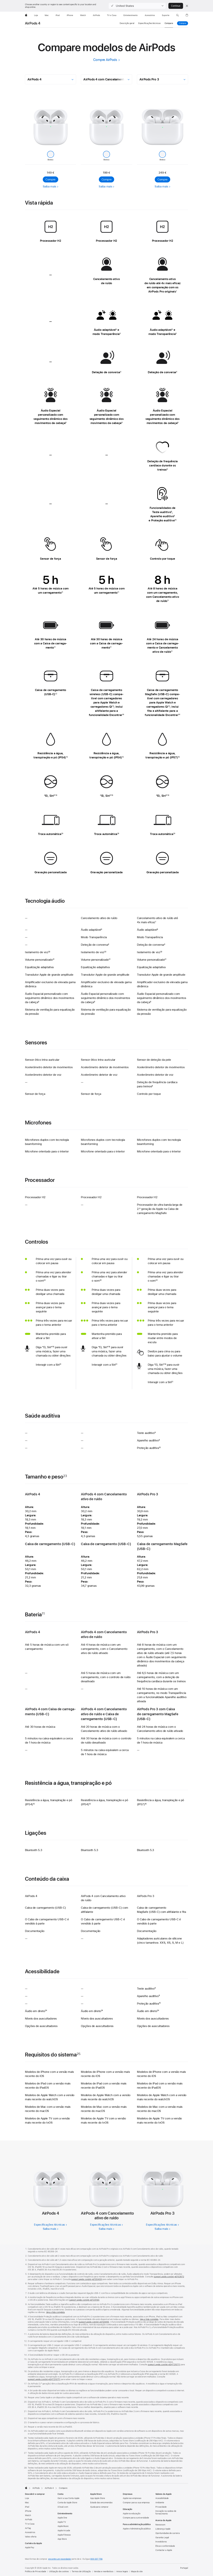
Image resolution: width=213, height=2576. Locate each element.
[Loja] (36, 15)
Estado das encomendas (101, 2502)
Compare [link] (169, 23)
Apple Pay (29, 2547)
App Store (62, 2539)
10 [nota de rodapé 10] (175, 520)
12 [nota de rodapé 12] (56, 694)
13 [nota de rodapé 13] (113, 706)
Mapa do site (137, 2571)
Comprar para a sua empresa (136, 2502)
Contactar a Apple (163, 2550)
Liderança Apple (162, 2529)
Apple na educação (131, 2513)
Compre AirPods (105, 60)
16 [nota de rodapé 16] (178, 757)
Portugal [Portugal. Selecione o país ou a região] (184, 2568)
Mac (27, 2502)
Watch (28, 2515)
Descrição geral (127, 23)
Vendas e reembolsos (103, 2571)
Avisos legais (122, 2571)
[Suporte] (166, 15)
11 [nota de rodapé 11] (62, 592)
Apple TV (62, 2522)
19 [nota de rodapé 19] (62, 833)
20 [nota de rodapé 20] (49, 952)
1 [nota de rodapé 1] (176, 291)
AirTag (28, 2528)
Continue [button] (175, 5)
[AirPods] (96, 15)
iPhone (28, 2511)
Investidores (161, 2542)
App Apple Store (97, 2498)
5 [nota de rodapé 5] (120, 333)
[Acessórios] (149, 15)
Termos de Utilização (81, 2571)
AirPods (28, 2519)
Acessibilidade (162, 2498)
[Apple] (26, 15)
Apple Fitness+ (64, 2535)
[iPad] (57, 15)
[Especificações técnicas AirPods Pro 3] (162, 2224)
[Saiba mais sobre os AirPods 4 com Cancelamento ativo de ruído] (106, 186)
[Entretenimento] (130, 15)
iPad (27, 2507)
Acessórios (30, 2532)
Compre (183, 23)
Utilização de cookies (59, 2571)
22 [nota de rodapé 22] (44, 1280)
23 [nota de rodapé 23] (65, 1476)
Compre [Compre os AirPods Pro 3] (162, 179)
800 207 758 (96, 2559)
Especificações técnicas (149, 23)
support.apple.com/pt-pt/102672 (169, 2277)
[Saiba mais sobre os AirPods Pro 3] (162, 186)
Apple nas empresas (132, 2498)
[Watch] (83, 15)
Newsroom (160, 2525)
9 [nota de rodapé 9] (171, 512)
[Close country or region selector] (186, 5)
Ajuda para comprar (99, 2507)
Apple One (62, 2518)
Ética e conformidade (165, 2546)
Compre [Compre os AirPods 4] (50, 179)
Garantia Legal (162, 2537)
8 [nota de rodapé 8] (167, 469)
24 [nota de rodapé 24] (46, 2010)
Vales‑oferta (30, 2537)
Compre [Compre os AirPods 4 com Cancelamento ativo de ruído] (107, 179)
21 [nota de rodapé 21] (53, 959)
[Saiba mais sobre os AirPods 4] (50, 186)
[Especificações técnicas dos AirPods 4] (50, 2224)
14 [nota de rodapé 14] (123, 714)
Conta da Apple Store (67, 2502)
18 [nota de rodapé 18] (56, 795)
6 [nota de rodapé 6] (65, 422)
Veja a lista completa (55, 2312)
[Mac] (46, 15)
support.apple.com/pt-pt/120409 (86, 2279)
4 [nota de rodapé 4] (116, 329)
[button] (137, 5)
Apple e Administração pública (137, 2529)
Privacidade (161, 2507)
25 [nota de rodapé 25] (78, 2054)
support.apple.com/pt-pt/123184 (84, 2300)
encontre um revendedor (59, 2559)
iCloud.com (63, 2507)
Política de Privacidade (35, 2571)
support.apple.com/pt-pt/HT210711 (164, 2364)
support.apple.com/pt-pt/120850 (94, 2322)
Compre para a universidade (136, 2518)
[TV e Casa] (112, 15)
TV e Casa (29, 2524)
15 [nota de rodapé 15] (67, 757)
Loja (27, 2498)
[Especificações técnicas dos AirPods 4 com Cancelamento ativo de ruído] (106, 2224)
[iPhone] (69, 15)
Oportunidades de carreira (167, 2533)
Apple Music (63, 2526)
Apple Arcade (64, 2530)
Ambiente (159, 2502)
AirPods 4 (32, 23)
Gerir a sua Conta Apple (68, 2498)
